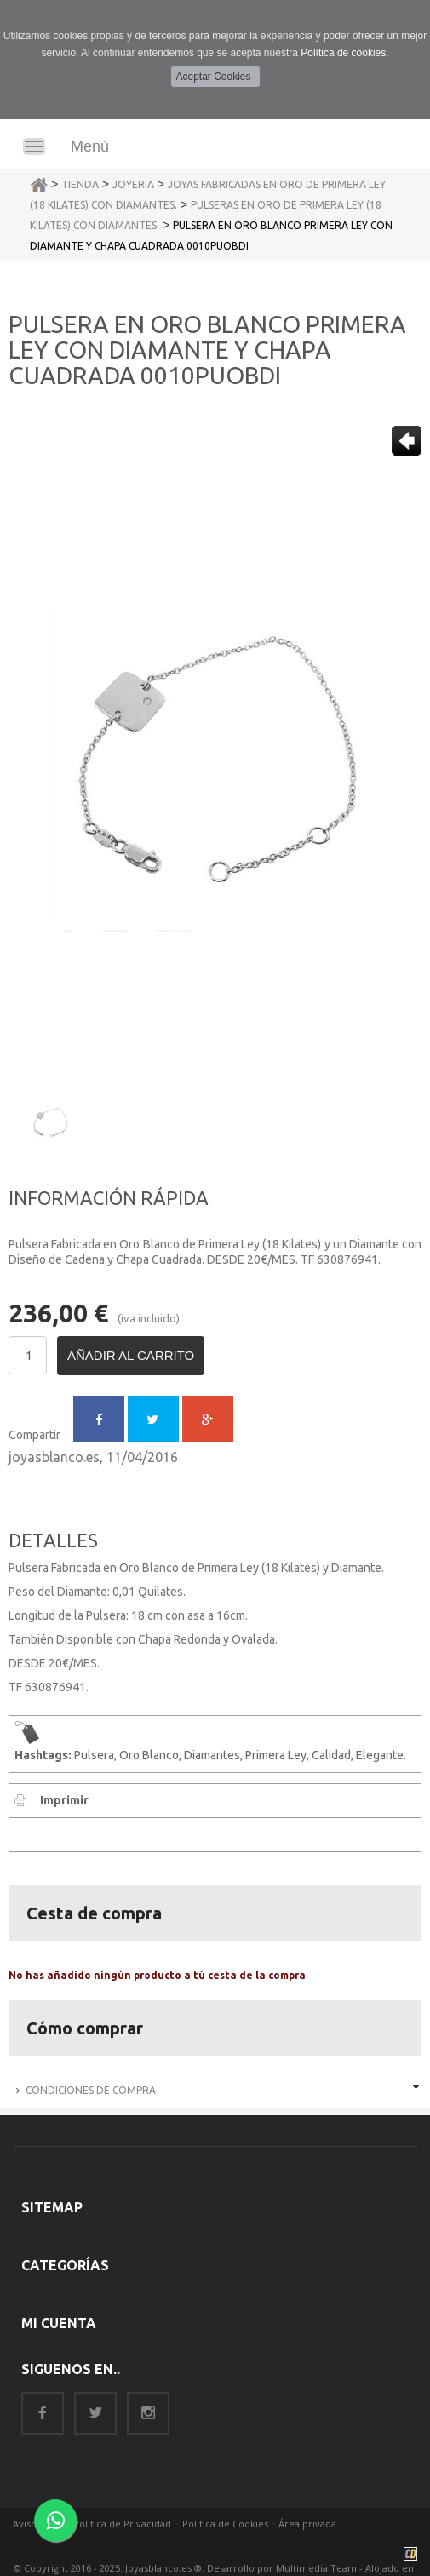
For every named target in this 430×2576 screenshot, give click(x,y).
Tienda (80, 184)
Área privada (307, 2523)
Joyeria (133, 184)
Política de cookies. (344, 53)
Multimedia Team (316, 2568)
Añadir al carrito (130, 1355)
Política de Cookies (225, 2523)
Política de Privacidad (122, 2523)
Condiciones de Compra (91, 2090)
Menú (90, 146)
